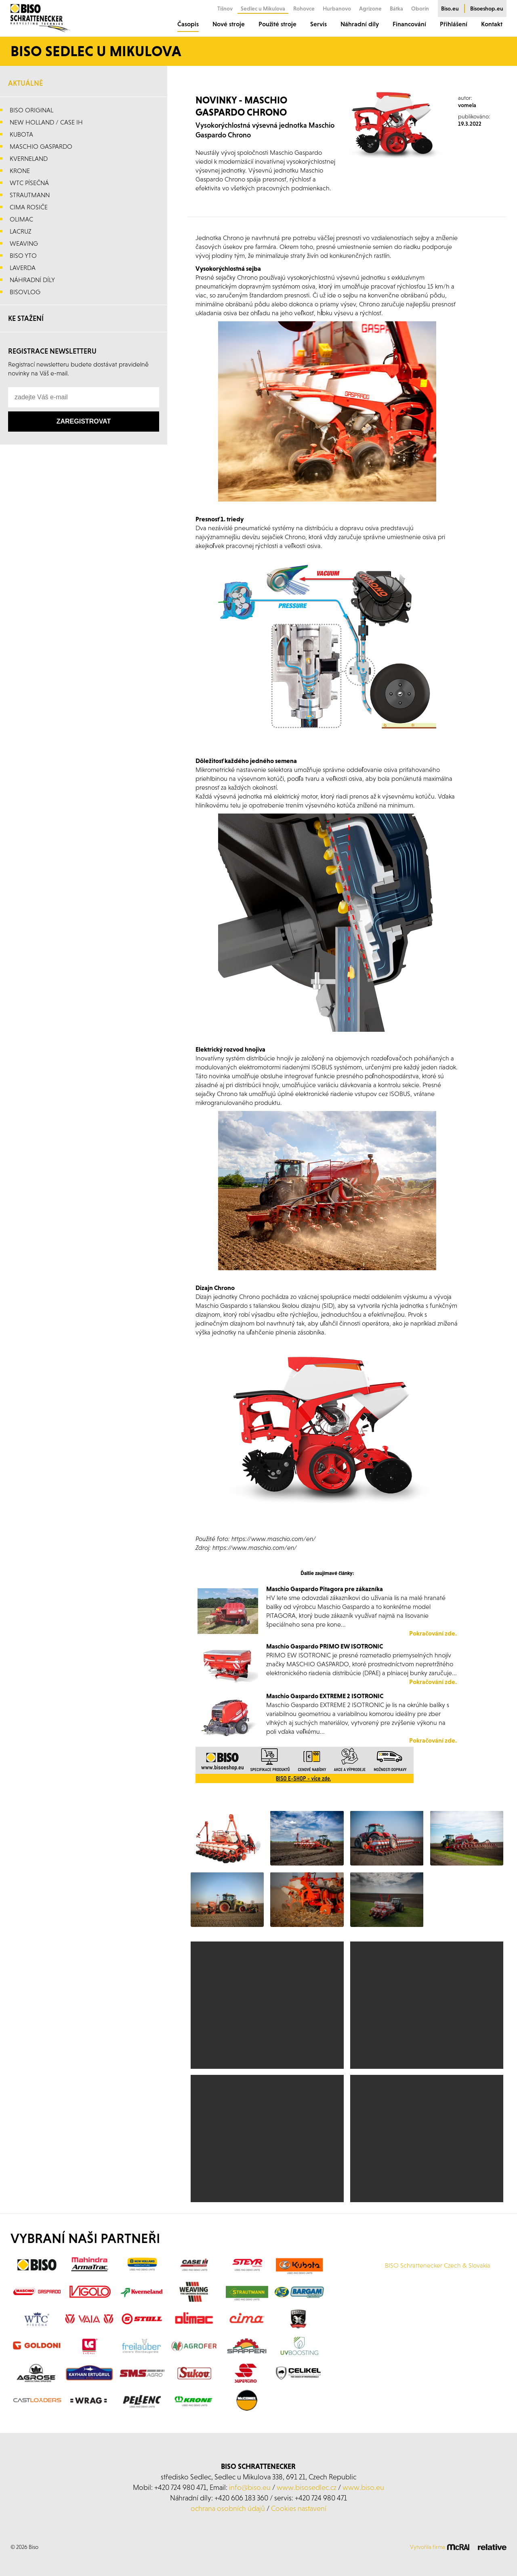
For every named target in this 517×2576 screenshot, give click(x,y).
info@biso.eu (250, 2487)
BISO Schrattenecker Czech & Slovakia (437, 2265)
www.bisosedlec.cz (306, 2487)
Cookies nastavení (298, 2508)
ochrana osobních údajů (228, 2508)
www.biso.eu (363, 2487)
